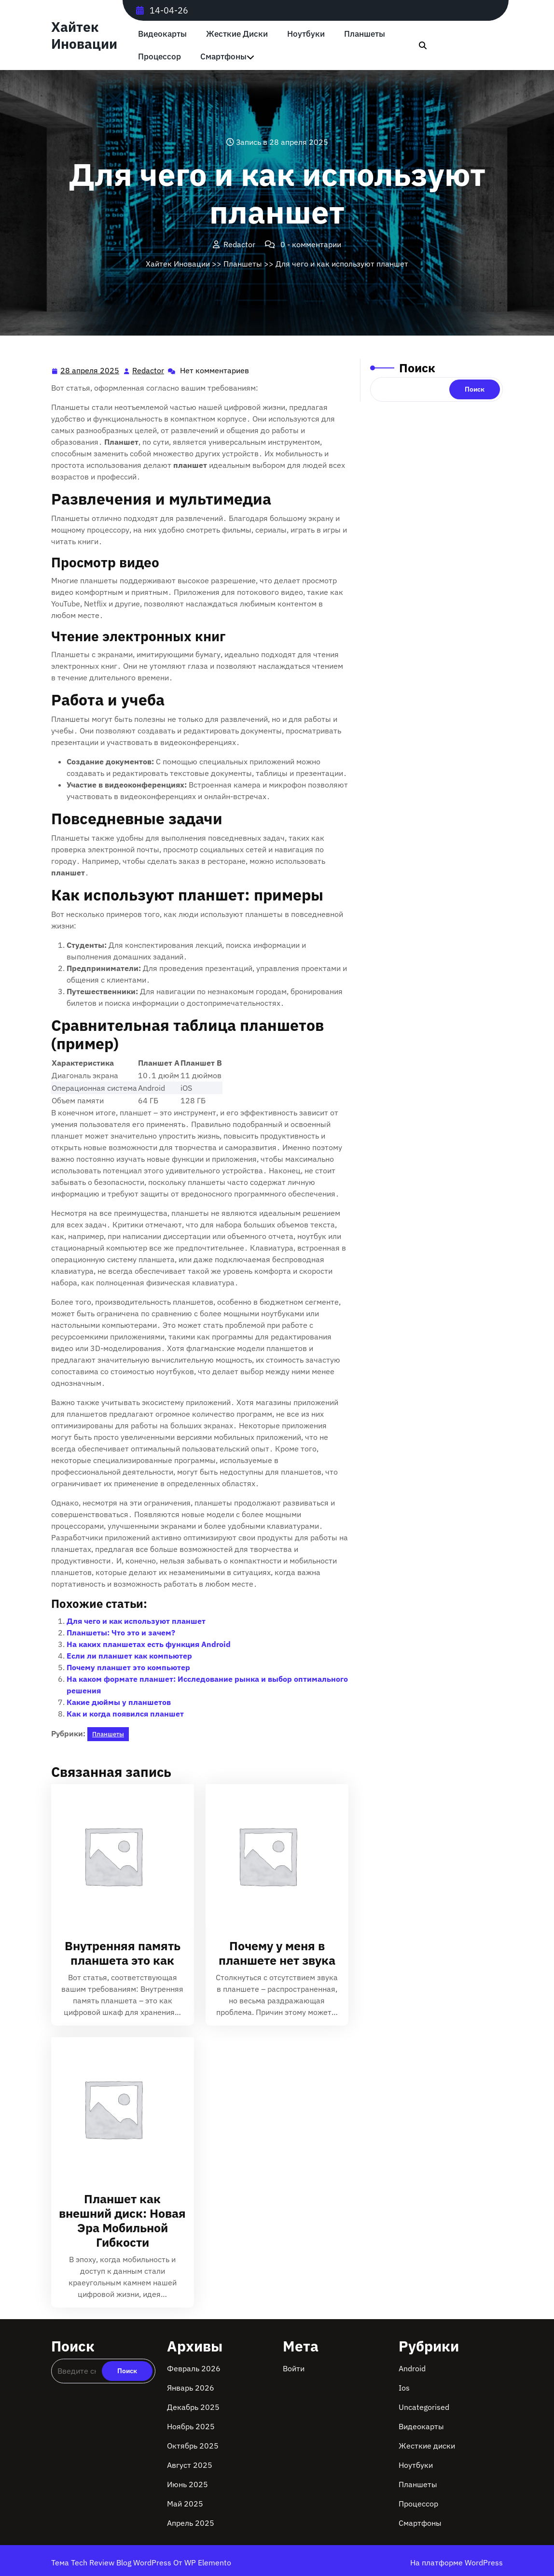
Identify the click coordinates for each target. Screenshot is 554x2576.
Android (412, 2368)
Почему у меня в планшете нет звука (277, 1953)
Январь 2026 (190, 2388)
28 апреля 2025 (90, 370)
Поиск (417, 368)
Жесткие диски (237, 34)
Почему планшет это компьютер (128, 1667)
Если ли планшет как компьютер (129, 1656)
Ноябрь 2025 (191, 2426)
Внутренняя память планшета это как (122, 1953)
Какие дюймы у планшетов (119, 1702)
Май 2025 (185, 2503)
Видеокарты (162, 34)
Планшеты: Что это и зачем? (121, 1632)
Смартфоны (223, 57)
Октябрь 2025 (193, 2445)
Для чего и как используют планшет (136, 1621)
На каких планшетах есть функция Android (149, 1644)
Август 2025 (189, 2465)
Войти (294, 2368)
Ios (404, 2388)
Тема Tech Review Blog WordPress (112, 2562)
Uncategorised (424, 2407)
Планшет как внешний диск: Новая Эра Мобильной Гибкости (122, 2220)
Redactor (148, 370)
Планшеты (364, 34)
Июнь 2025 (187, 2484)
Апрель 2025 (190, 2523)
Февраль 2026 (194, 2368)
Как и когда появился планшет (125, 1713)
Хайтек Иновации (84, 35)
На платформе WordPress (456, 2562)
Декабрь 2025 (193, 2407)
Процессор (159, 57)
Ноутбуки (306, 34)
